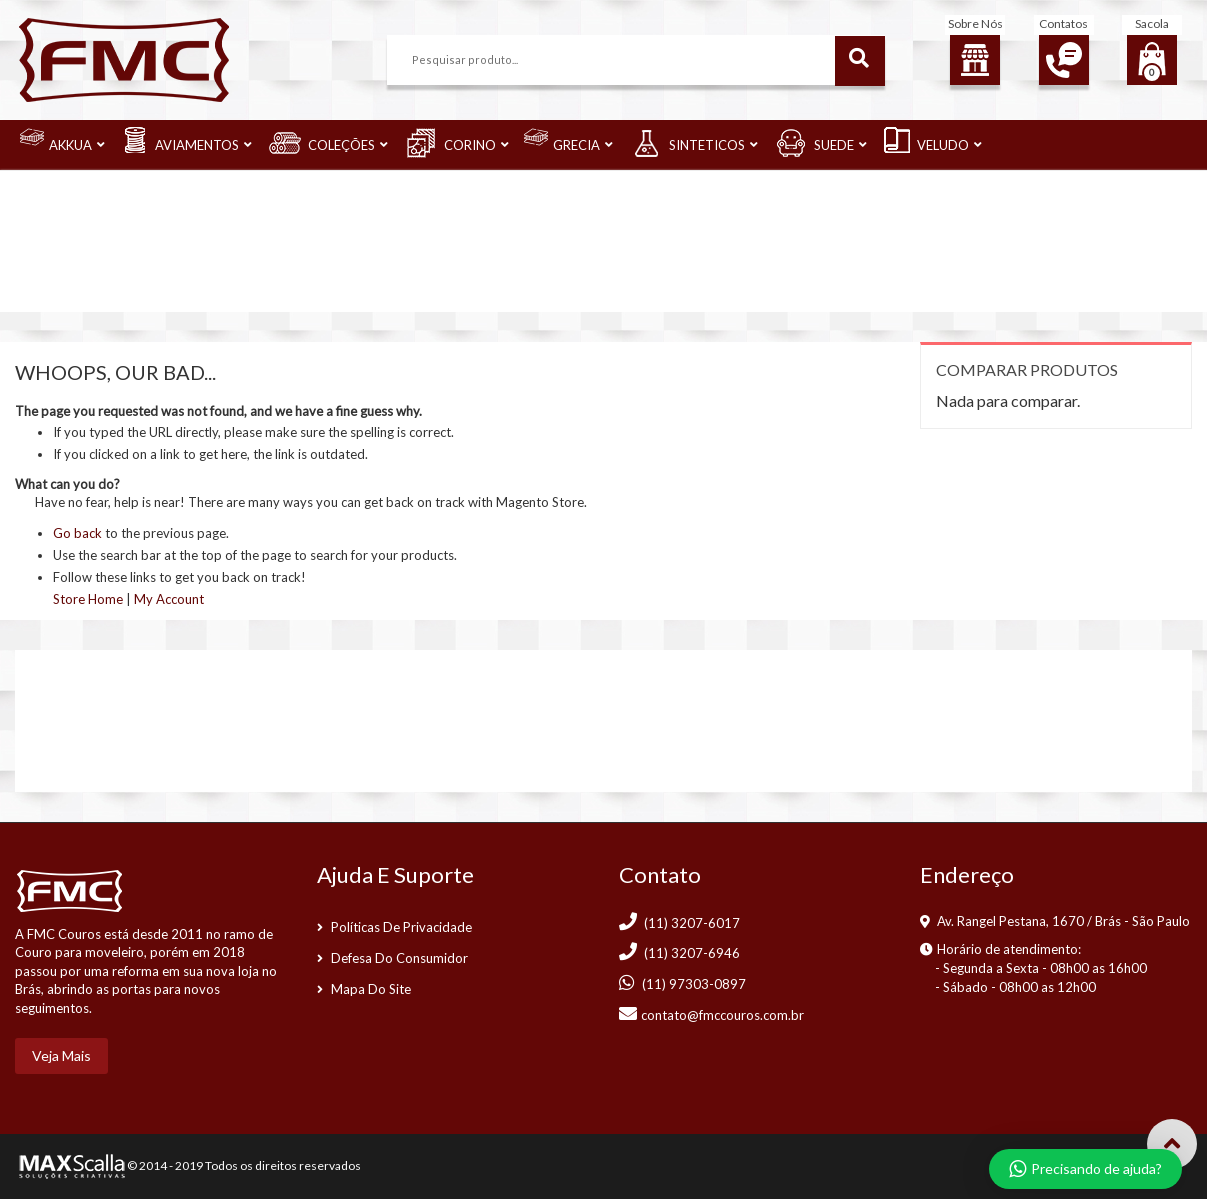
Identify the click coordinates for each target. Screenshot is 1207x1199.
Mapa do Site (371, 989)
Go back (77, 533)
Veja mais (61, 1055)
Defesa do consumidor (399, 958)
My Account (169, 599)
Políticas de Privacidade (401, 927)
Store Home (88, 599)
